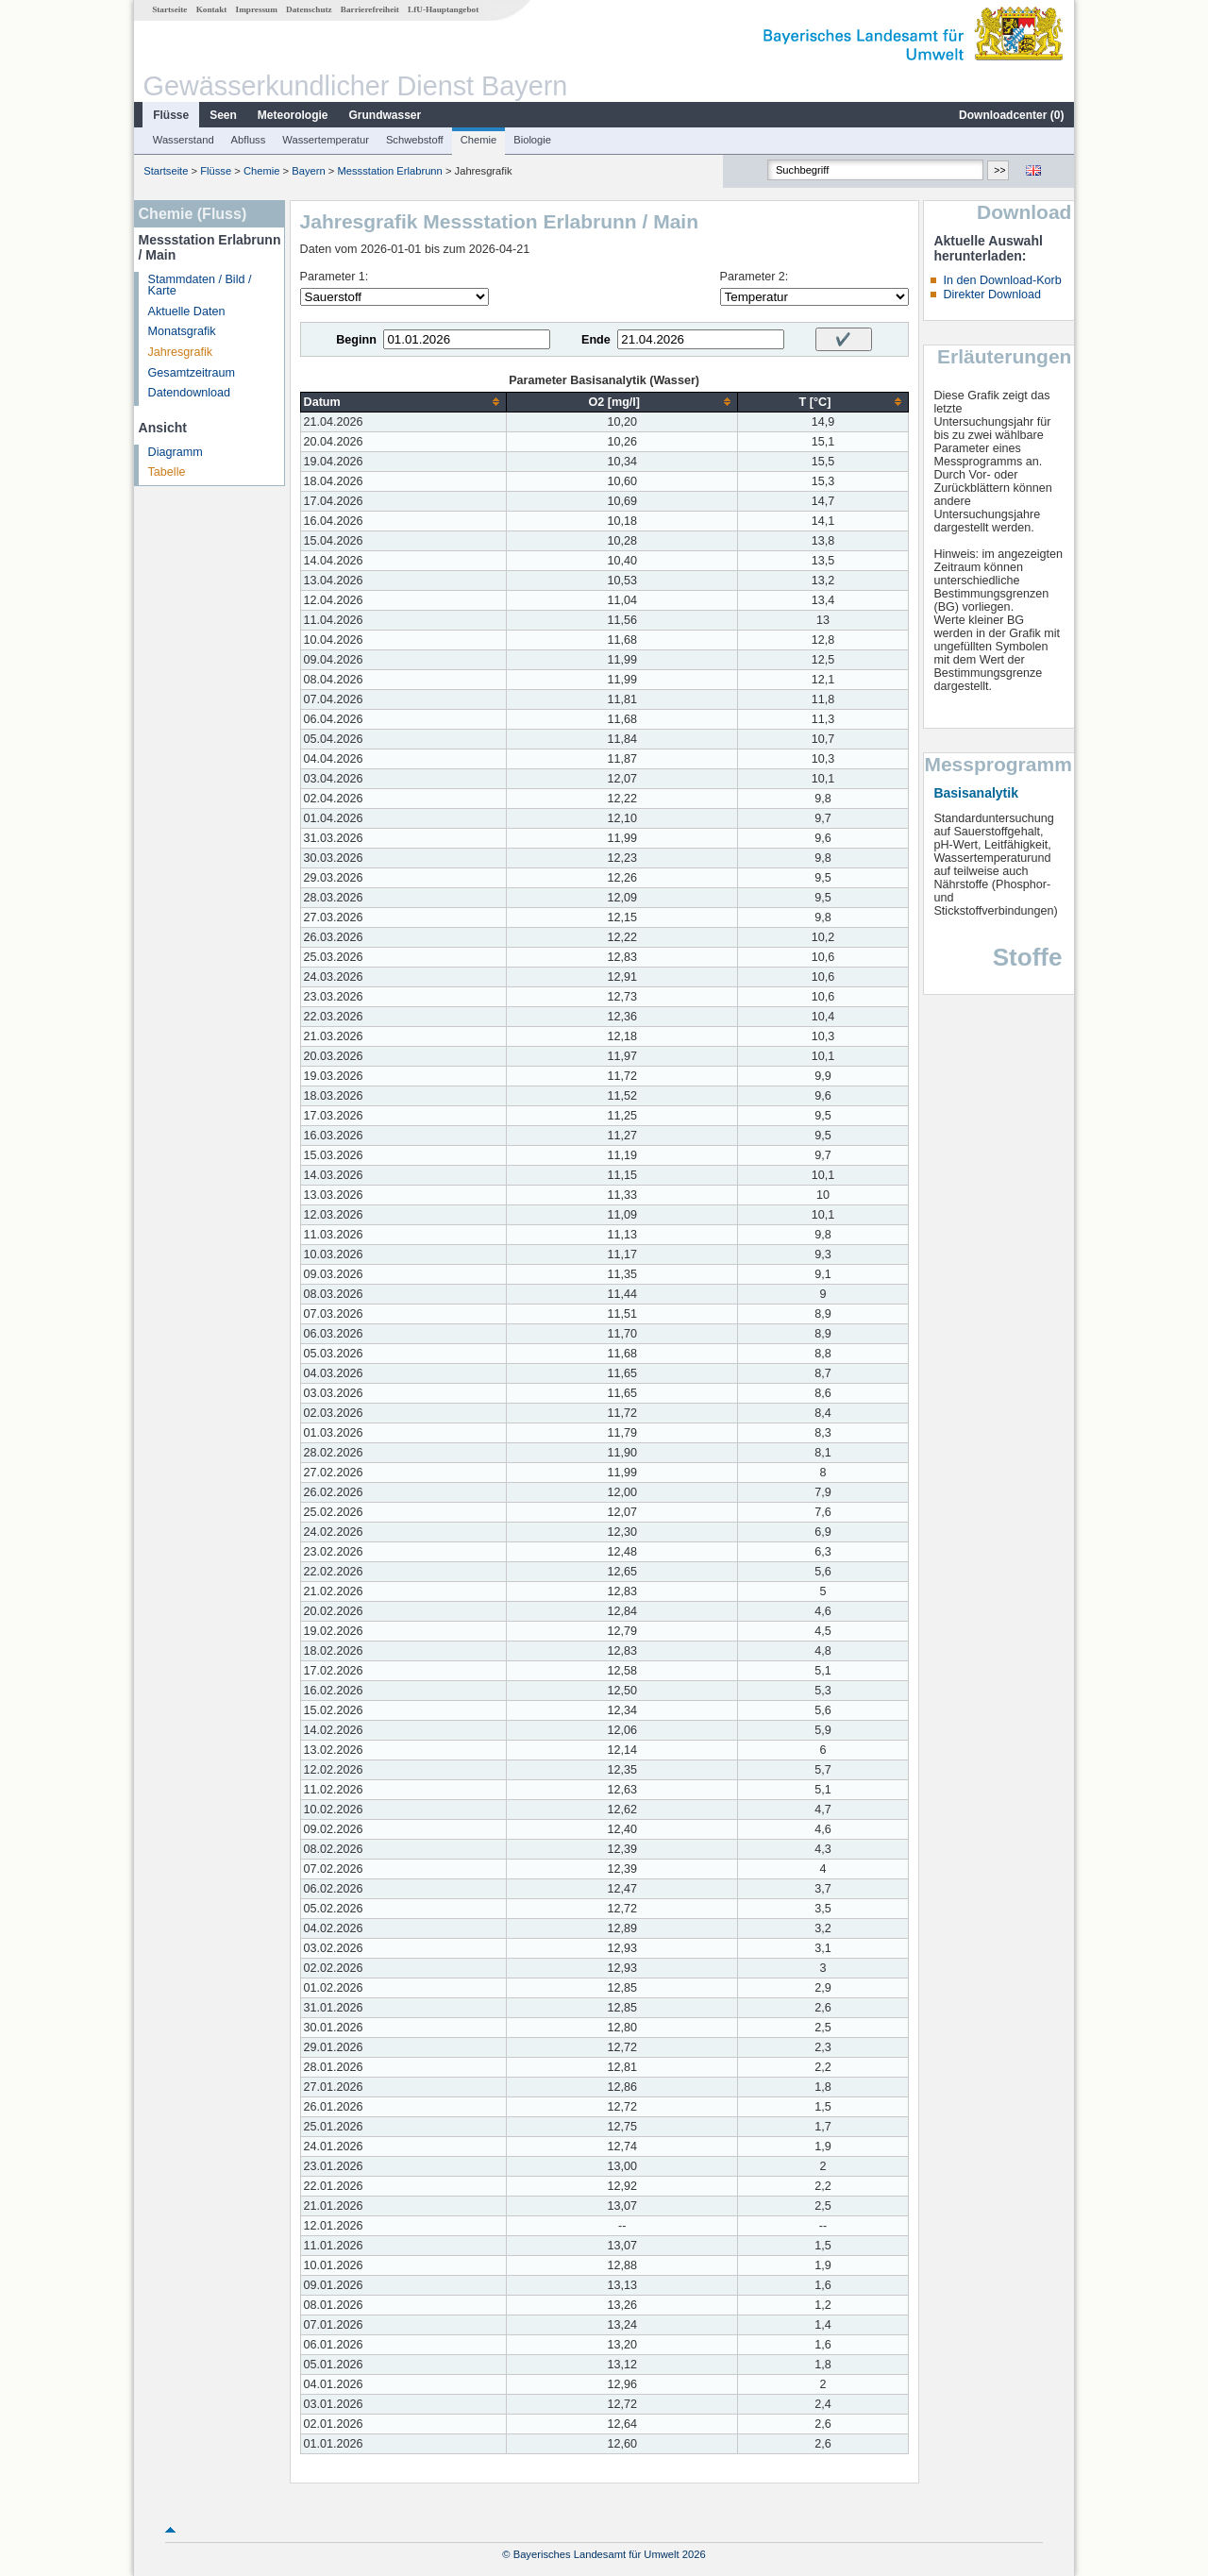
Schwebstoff (415, 139)
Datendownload (189, 392)
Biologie (532, 139)
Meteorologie (293, 115)
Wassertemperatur (325, 139)
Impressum (256, 9)
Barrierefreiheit (370, 9)
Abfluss (248, 139)
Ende (596, 339)
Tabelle (167, 472)
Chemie (479, 139)
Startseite (169, 9)
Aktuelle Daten (187, 311)
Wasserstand (183, 139)
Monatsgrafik (182, 331)
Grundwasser (385, 115)
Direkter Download (992, 294)
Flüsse (171, 115)
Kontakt (211, 9)
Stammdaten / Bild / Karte (200, 285)
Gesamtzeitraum (191, 372)
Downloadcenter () (1011, 115)
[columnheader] (403, 402)
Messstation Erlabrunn (389, 171)
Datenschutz (309, 9)
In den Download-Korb (1002, 280)
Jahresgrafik (180, 352)
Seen (223, 115)
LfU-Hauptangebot (443, 9)
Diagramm (175, 452)
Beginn (356, 339)
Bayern (308, 171)
